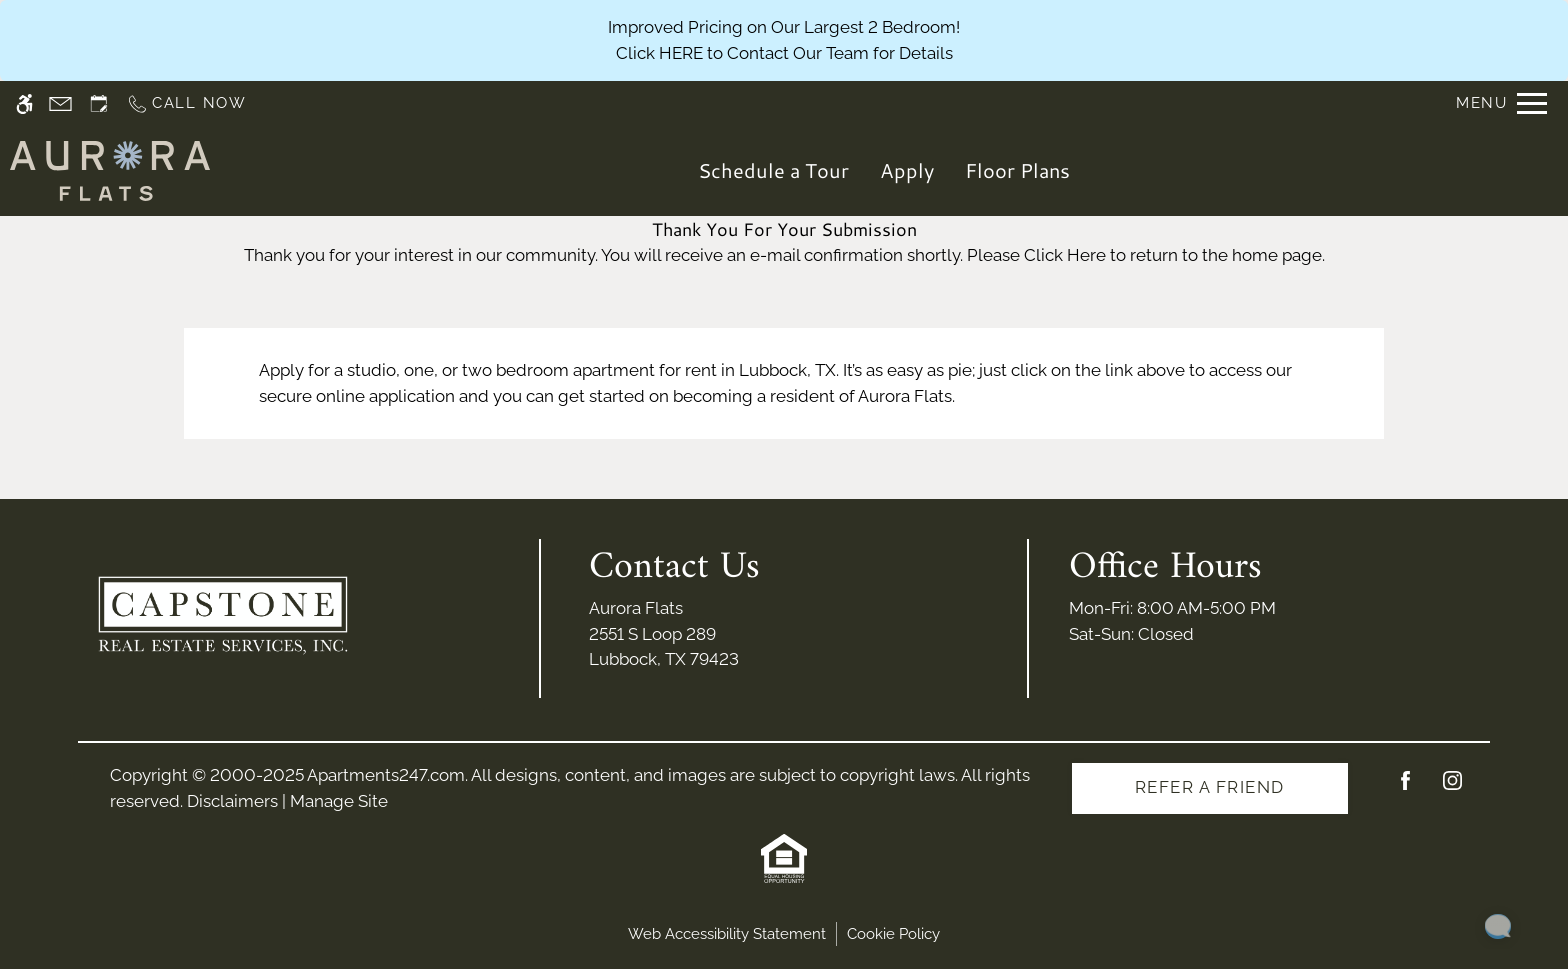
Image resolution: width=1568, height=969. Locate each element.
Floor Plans (1017, 170)
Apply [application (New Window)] (907, 170)
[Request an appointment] (99, 103)
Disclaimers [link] (232, 801)
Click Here (1065, 255)
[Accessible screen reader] (24, 103)
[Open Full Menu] (1501, 103)
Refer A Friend (1210, 787)
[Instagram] (1452, 788)
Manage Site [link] (339, 801)
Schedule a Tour (773, 170)
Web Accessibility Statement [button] (727, 934)
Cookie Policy (893, 934)
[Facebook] (1405, 788)
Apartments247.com (386, 775)
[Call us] (186, 103)
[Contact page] (60, 103)
